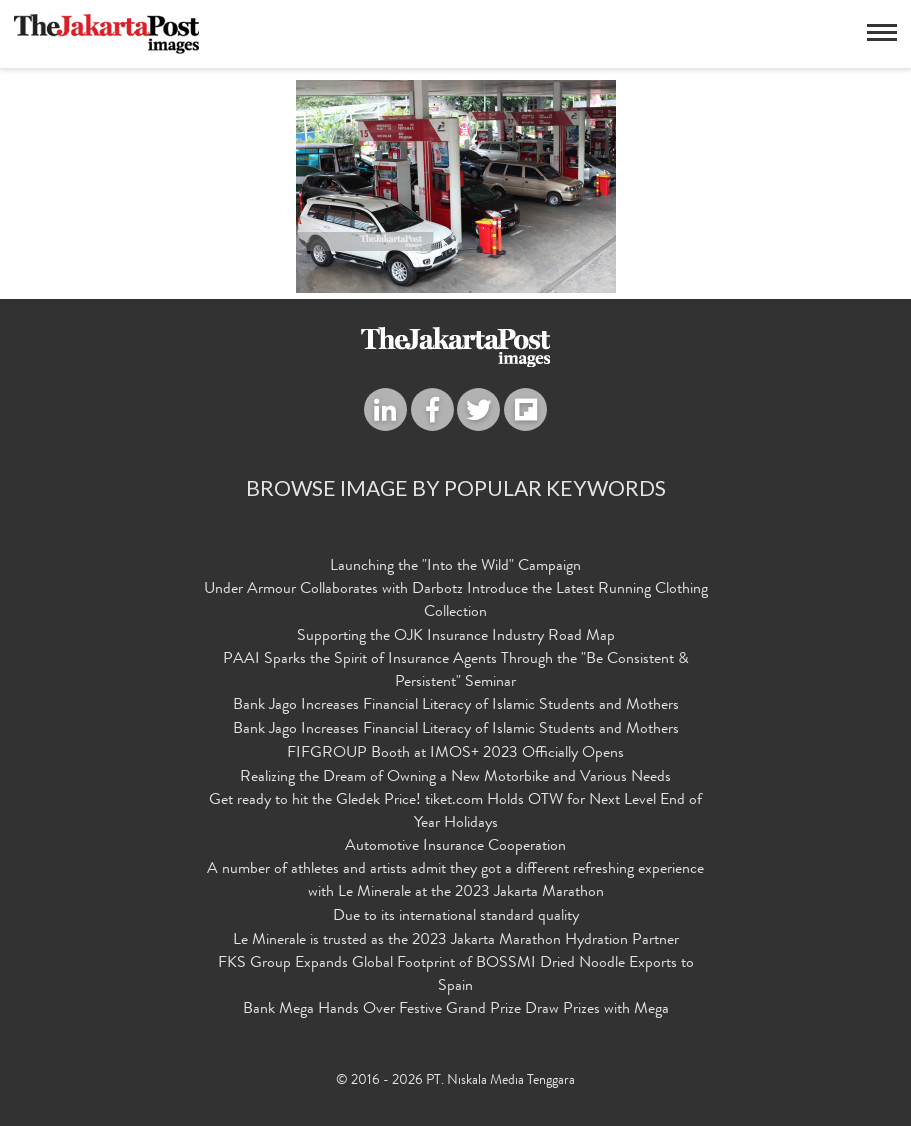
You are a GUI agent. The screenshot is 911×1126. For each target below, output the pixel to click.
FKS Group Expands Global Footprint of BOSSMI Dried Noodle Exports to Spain (456, 975)
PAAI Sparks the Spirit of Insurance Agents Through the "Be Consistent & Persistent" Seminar (456, 671)
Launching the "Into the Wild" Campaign (455, 567)
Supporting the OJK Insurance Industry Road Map (456, 637)
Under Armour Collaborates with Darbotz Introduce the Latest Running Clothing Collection (456, 601)
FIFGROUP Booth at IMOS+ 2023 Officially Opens (455, 754)
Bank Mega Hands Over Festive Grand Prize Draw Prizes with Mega (456, 1010)
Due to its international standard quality (456, 917)
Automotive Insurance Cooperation (455, 847)
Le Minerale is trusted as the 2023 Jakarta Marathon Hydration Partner (456, 941)
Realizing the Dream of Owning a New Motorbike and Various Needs (455, 778)
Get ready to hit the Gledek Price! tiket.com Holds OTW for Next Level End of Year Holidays (455, 812)
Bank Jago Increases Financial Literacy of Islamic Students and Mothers (456, 706)
